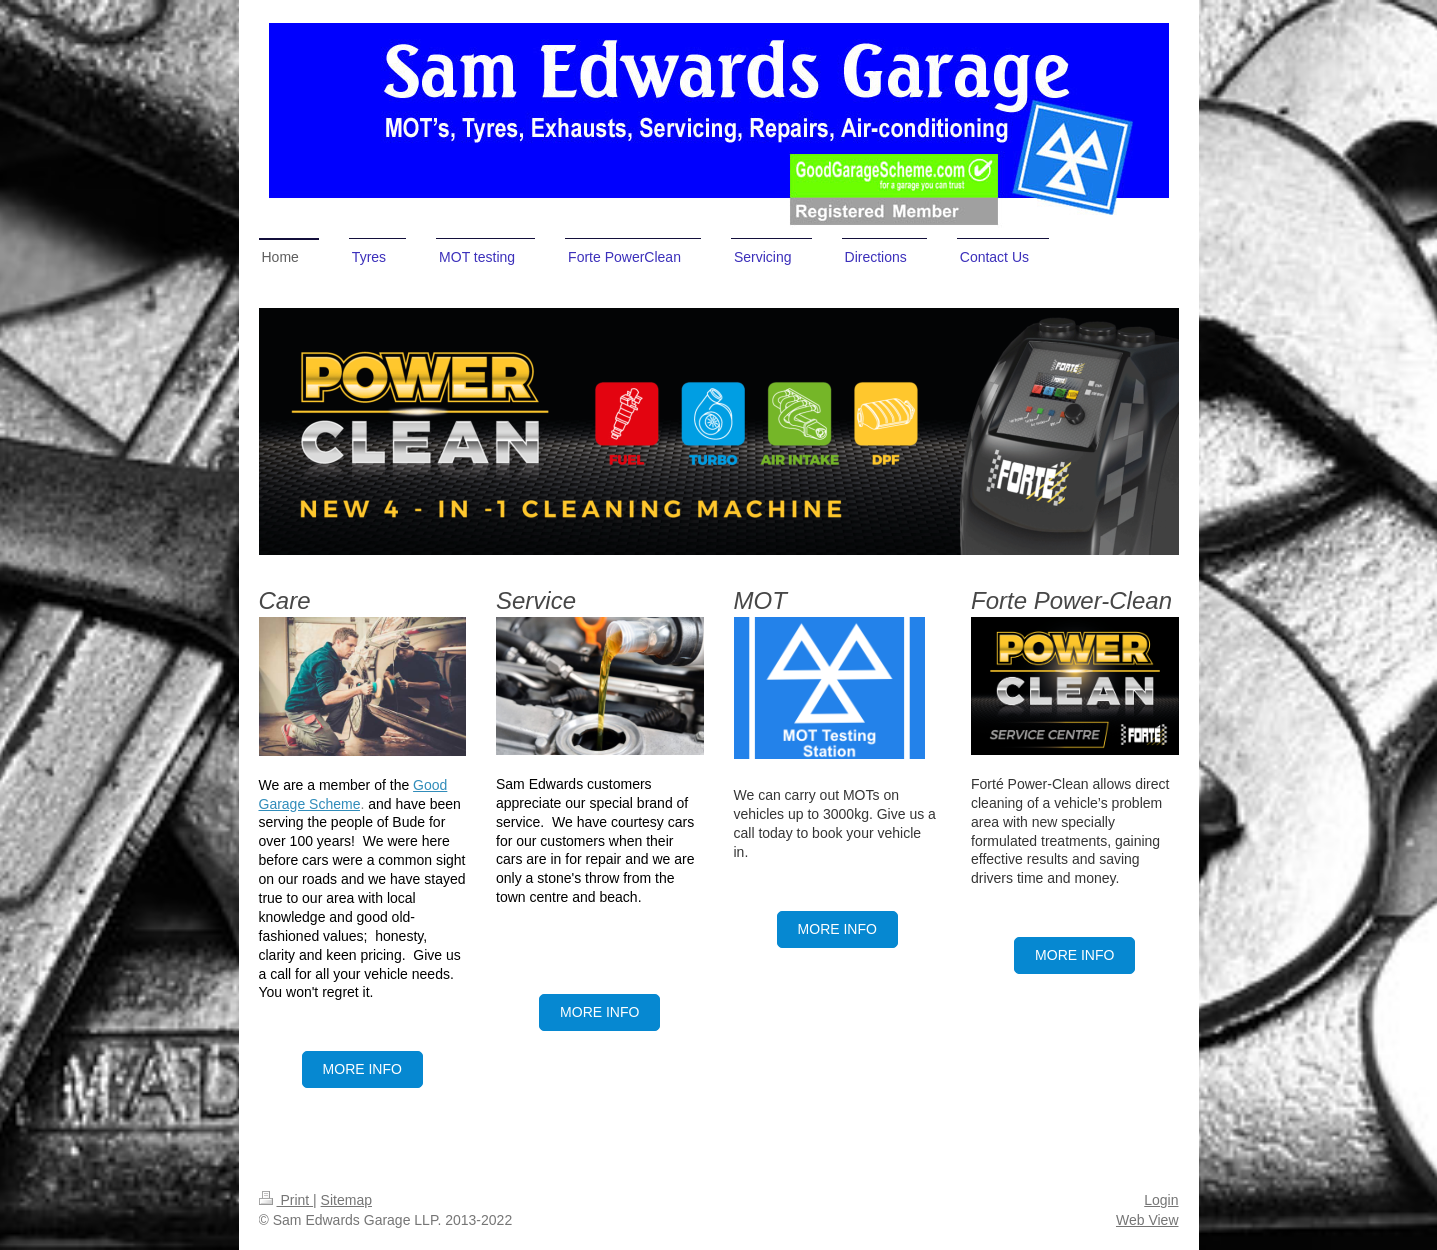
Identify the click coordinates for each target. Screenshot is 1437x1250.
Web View (1147, 1220)
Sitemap (346, 1200)
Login (1161, 1200)
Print (286, 1200)
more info (599, 1012)
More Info (362, 1069)
